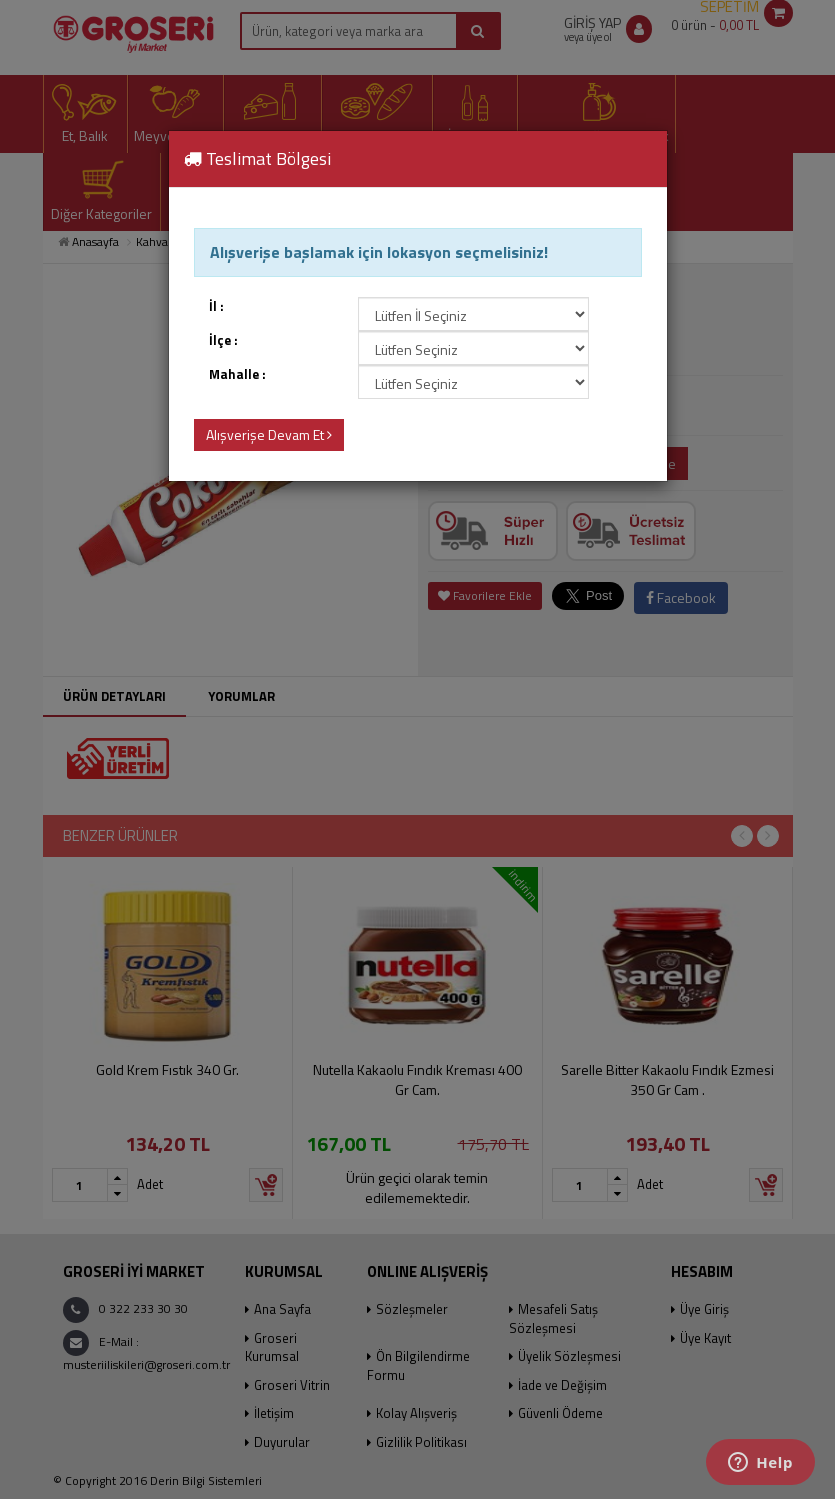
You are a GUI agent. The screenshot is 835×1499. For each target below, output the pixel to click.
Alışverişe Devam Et (269, 434)
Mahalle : (237, 374)
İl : (216, 306)
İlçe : (223, 340)
